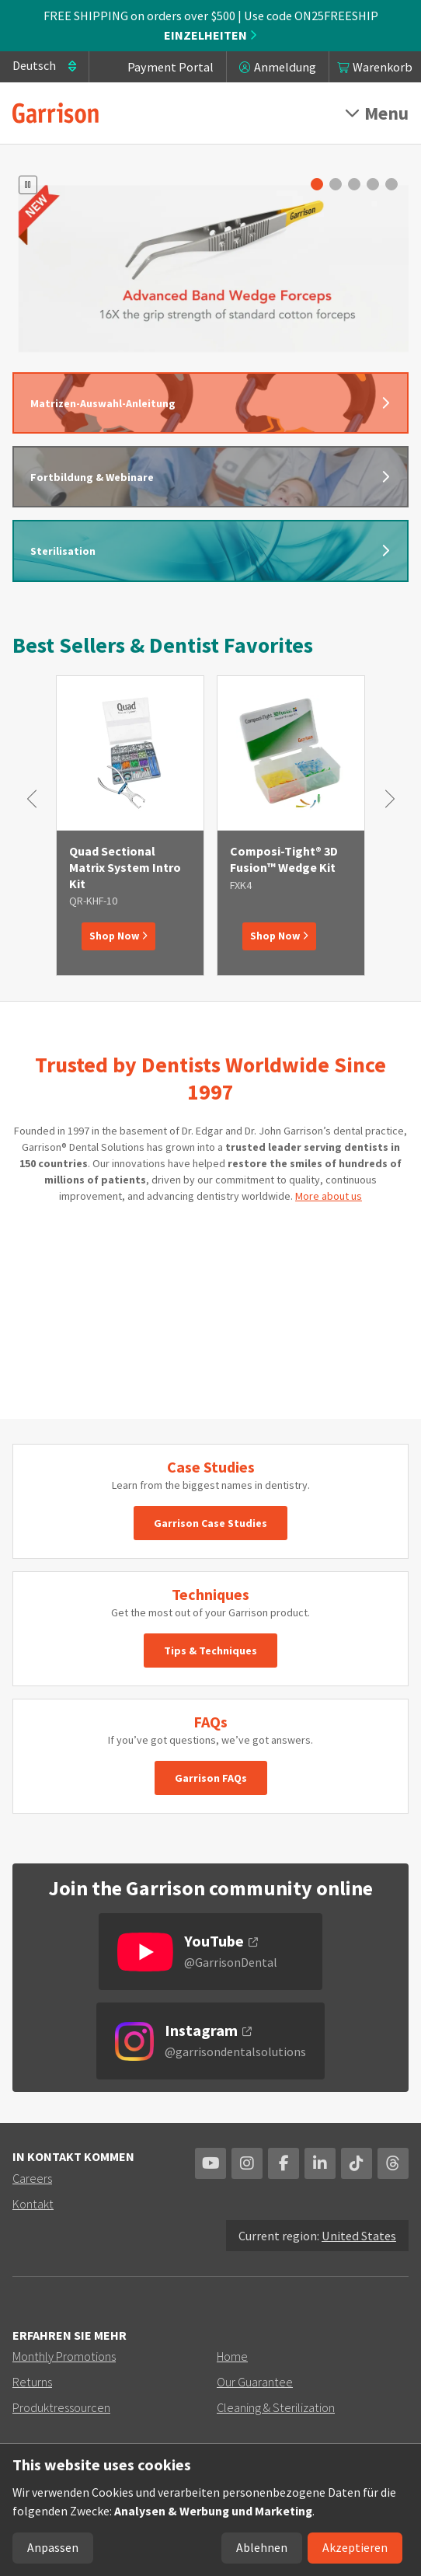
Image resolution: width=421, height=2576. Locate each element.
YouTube (210, 2163)
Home (232, 2356)
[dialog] (210, 2510)
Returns (32, 2382)
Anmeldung (285, 67)
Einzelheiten (210, 35)
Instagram (247, 2163)
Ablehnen (261, 2547)
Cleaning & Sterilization (276, 2407)
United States (359, 2235)
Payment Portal (170, 67)
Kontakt (33, 2204)
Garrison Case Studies (210, 1523)
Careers (32, 2178)
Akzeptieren (355, 2547)
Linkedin (320, 2163)
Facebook (283, 2163)
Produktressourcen (61, 2407)
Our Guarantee (255, 2382)
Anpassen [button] (52, 2547)
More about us (328, 1196)
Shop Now (118, 936)
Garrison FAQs (211, 1778)
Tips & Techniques (210, 1650)
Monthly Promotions (64, 2356)
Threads (393, 2163)
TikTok (356, 2163)
